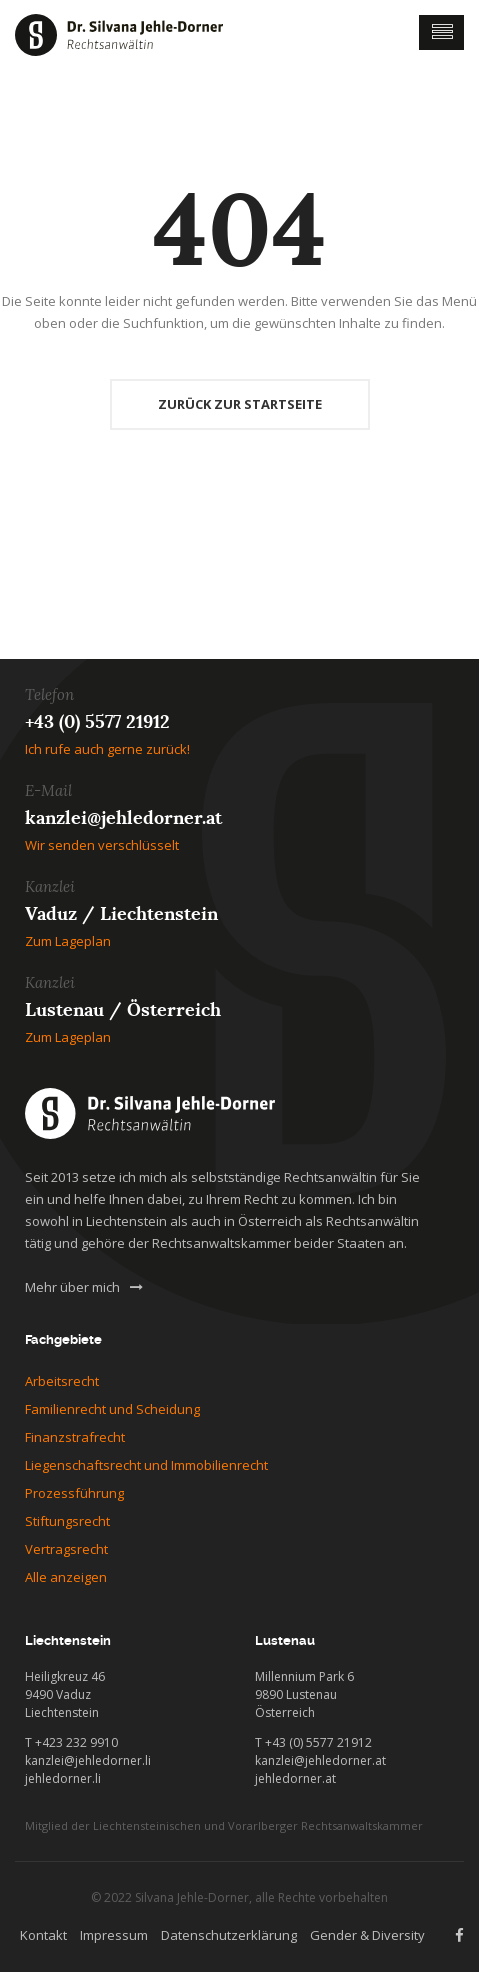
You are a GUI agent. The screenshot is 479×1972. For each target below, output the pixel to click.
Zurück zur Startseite (240, 404)
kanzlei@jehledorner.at (123, 817)
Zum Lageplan (68, 941)
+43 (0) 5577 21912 (97, 721)
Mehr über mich (84, 1287)
